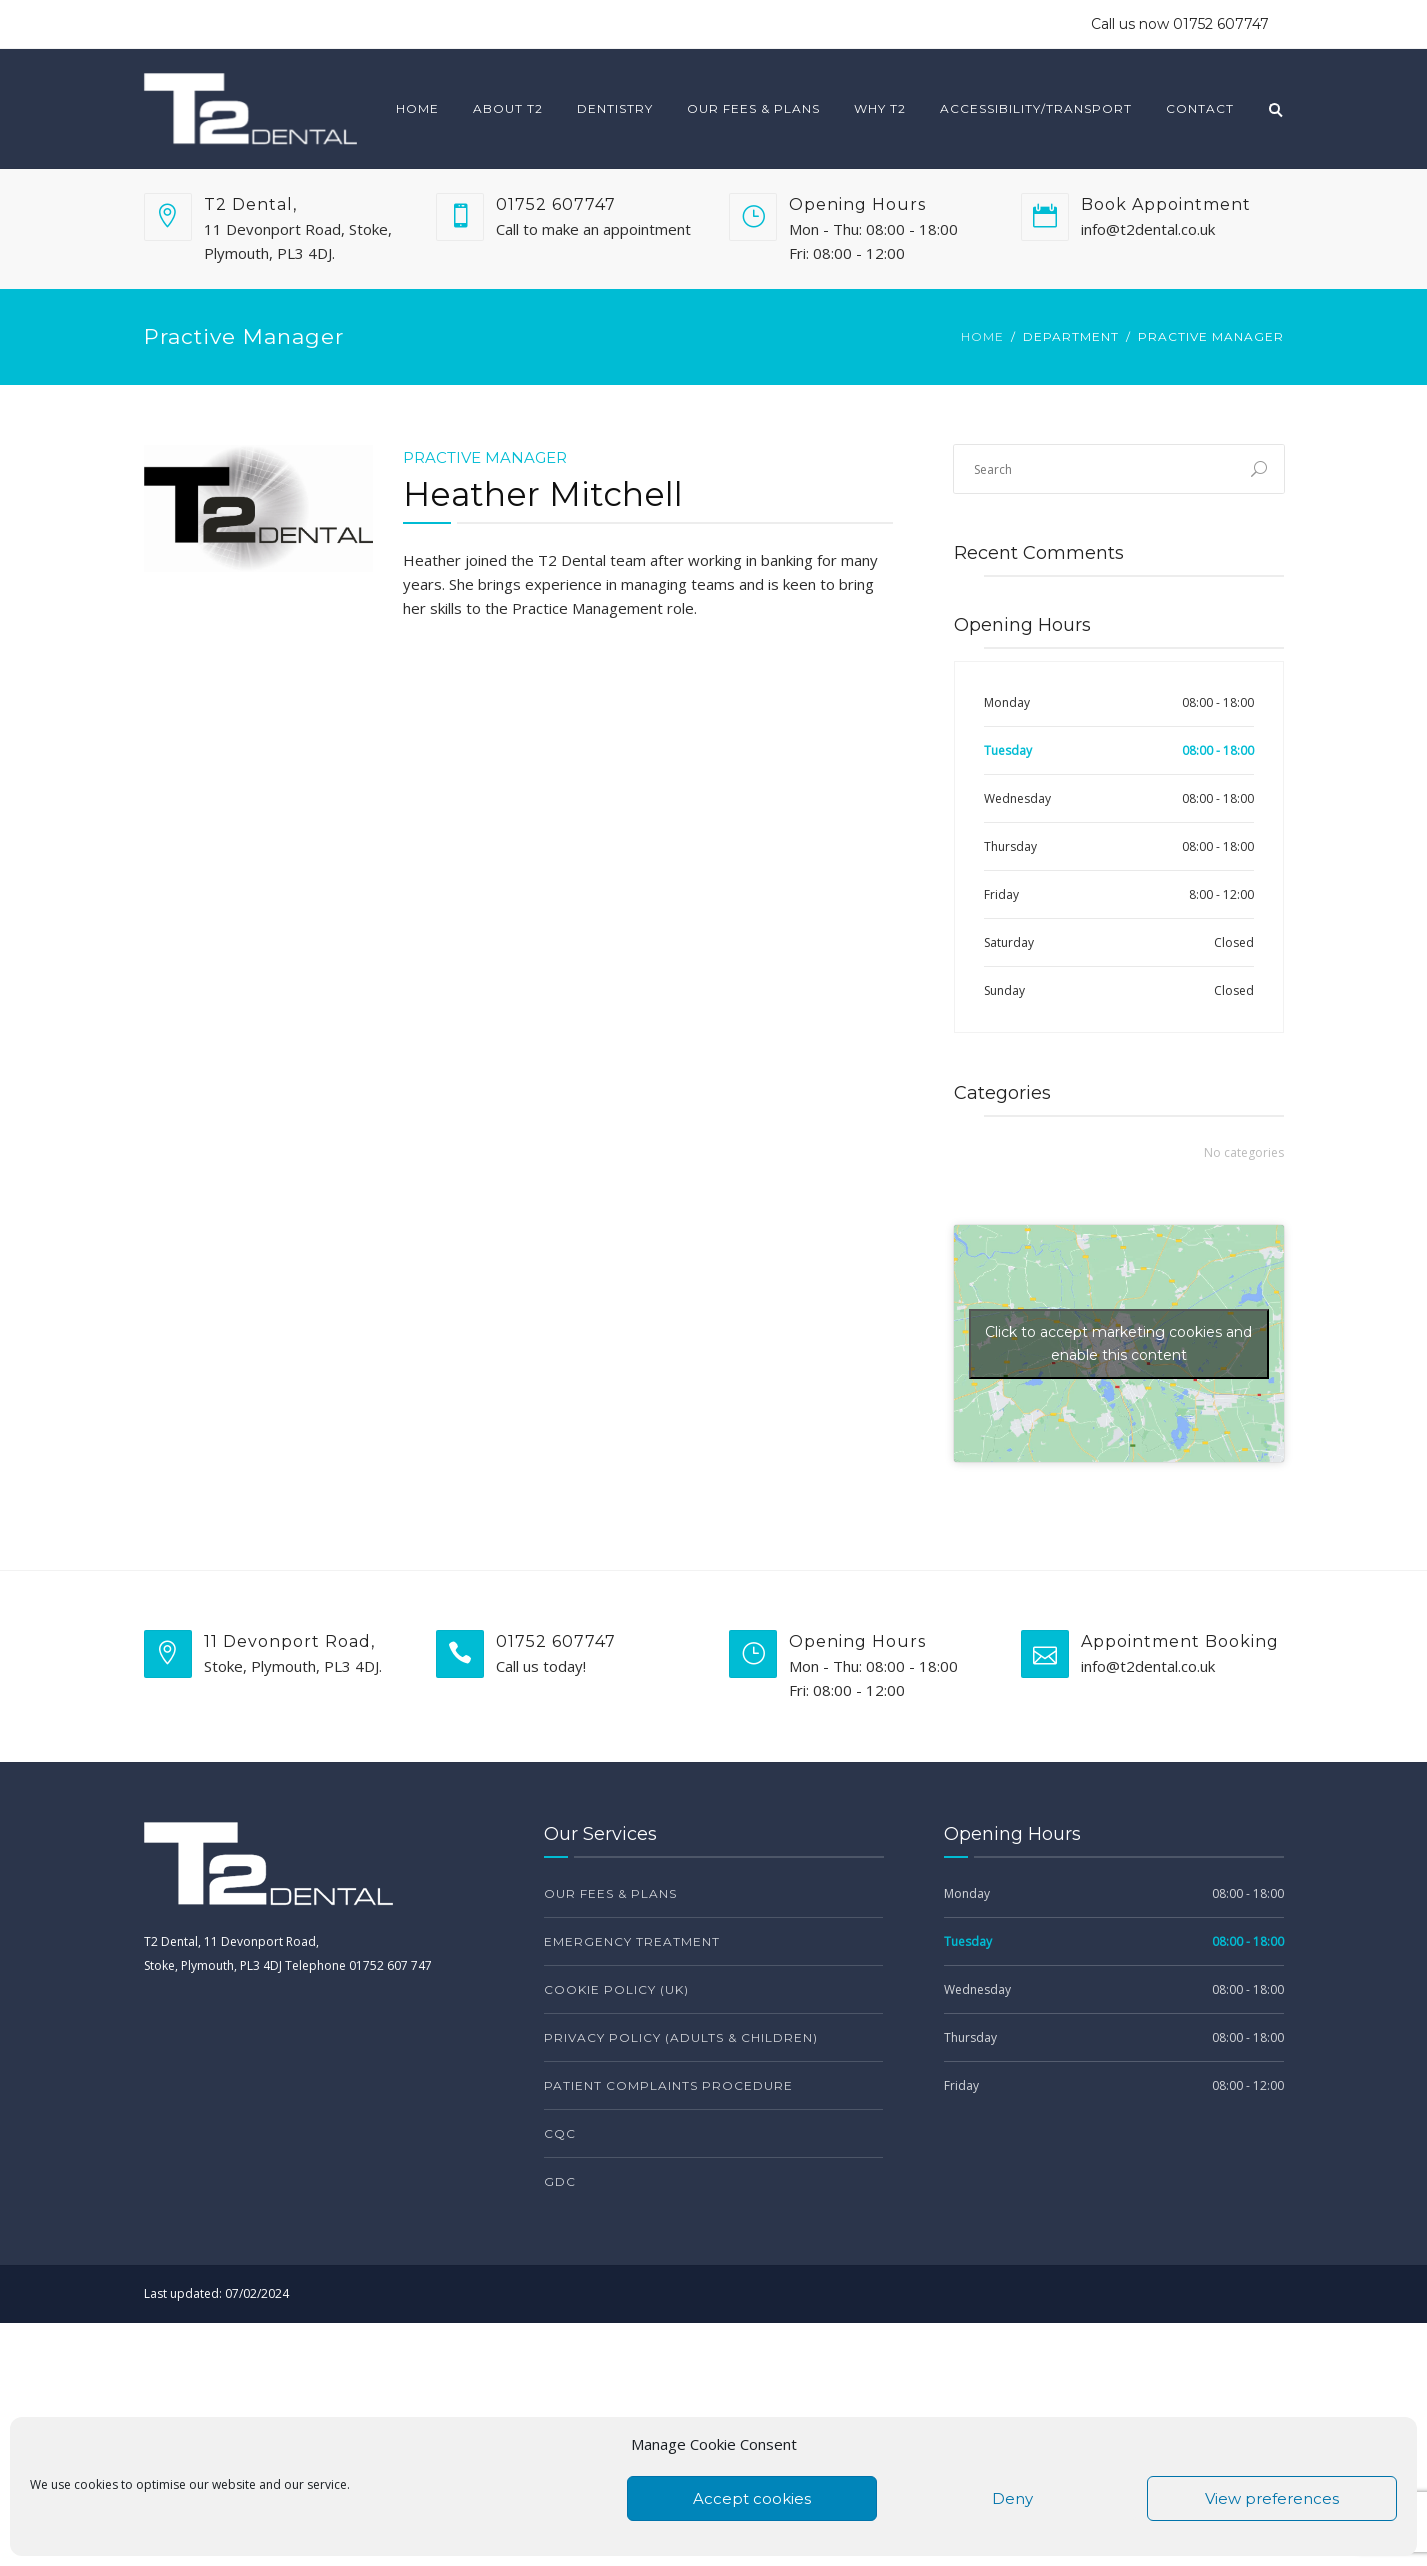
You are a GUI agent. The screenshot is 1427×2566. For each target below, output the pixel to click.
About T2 (508, 108)
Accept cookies (752, 2498)
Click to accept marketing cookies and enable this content (1118, 1343)
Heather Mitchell (543, 494)
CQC (560, 2133)
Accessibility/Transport (1036, 108)
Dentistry (615, 108)
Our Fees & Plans (753, 108)
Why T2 (880, 108)
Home (417, 108)
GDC (560, 2181)
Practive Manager (485, 457)
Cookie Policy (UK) (616, 1989)
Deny (1012, 2498)
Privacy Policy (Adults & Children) (681, 2037)
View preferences (1272, 2498)
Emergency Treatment (632, 1941)
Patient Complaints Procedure (668, 2085)
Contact (1200, 108)
